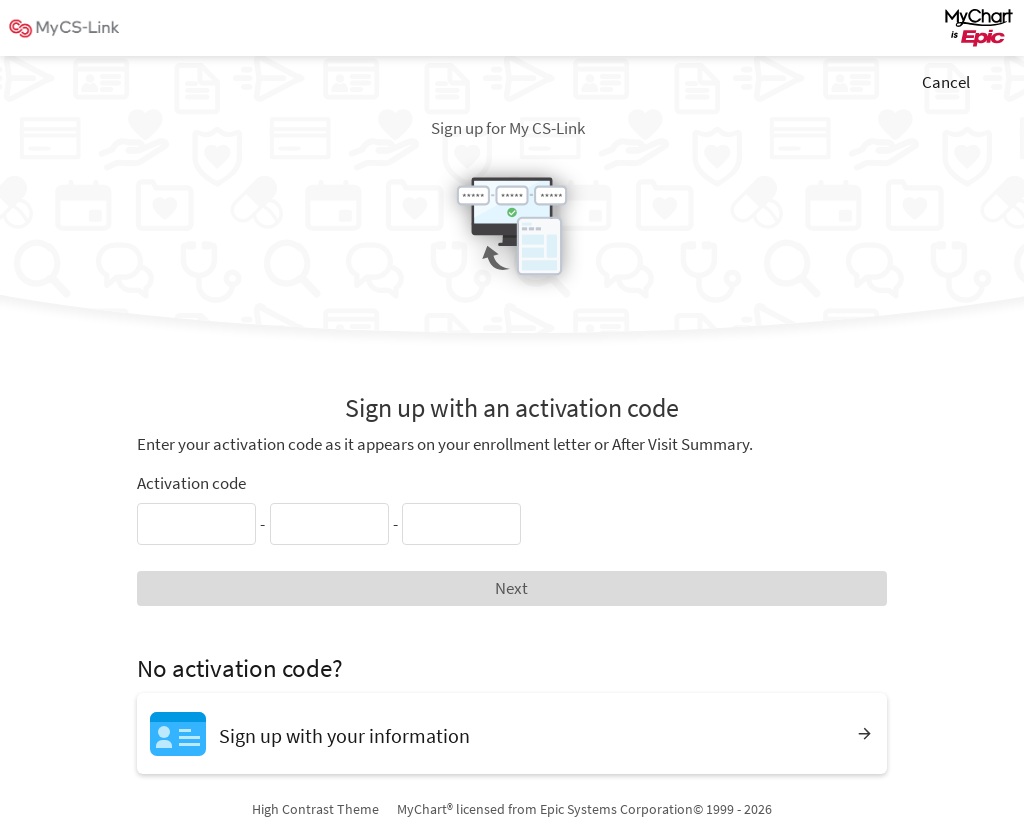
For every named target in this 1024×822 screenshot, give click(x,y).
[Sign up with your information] (512, 733)
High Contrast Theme (315, 809)
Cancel (946, 82)
